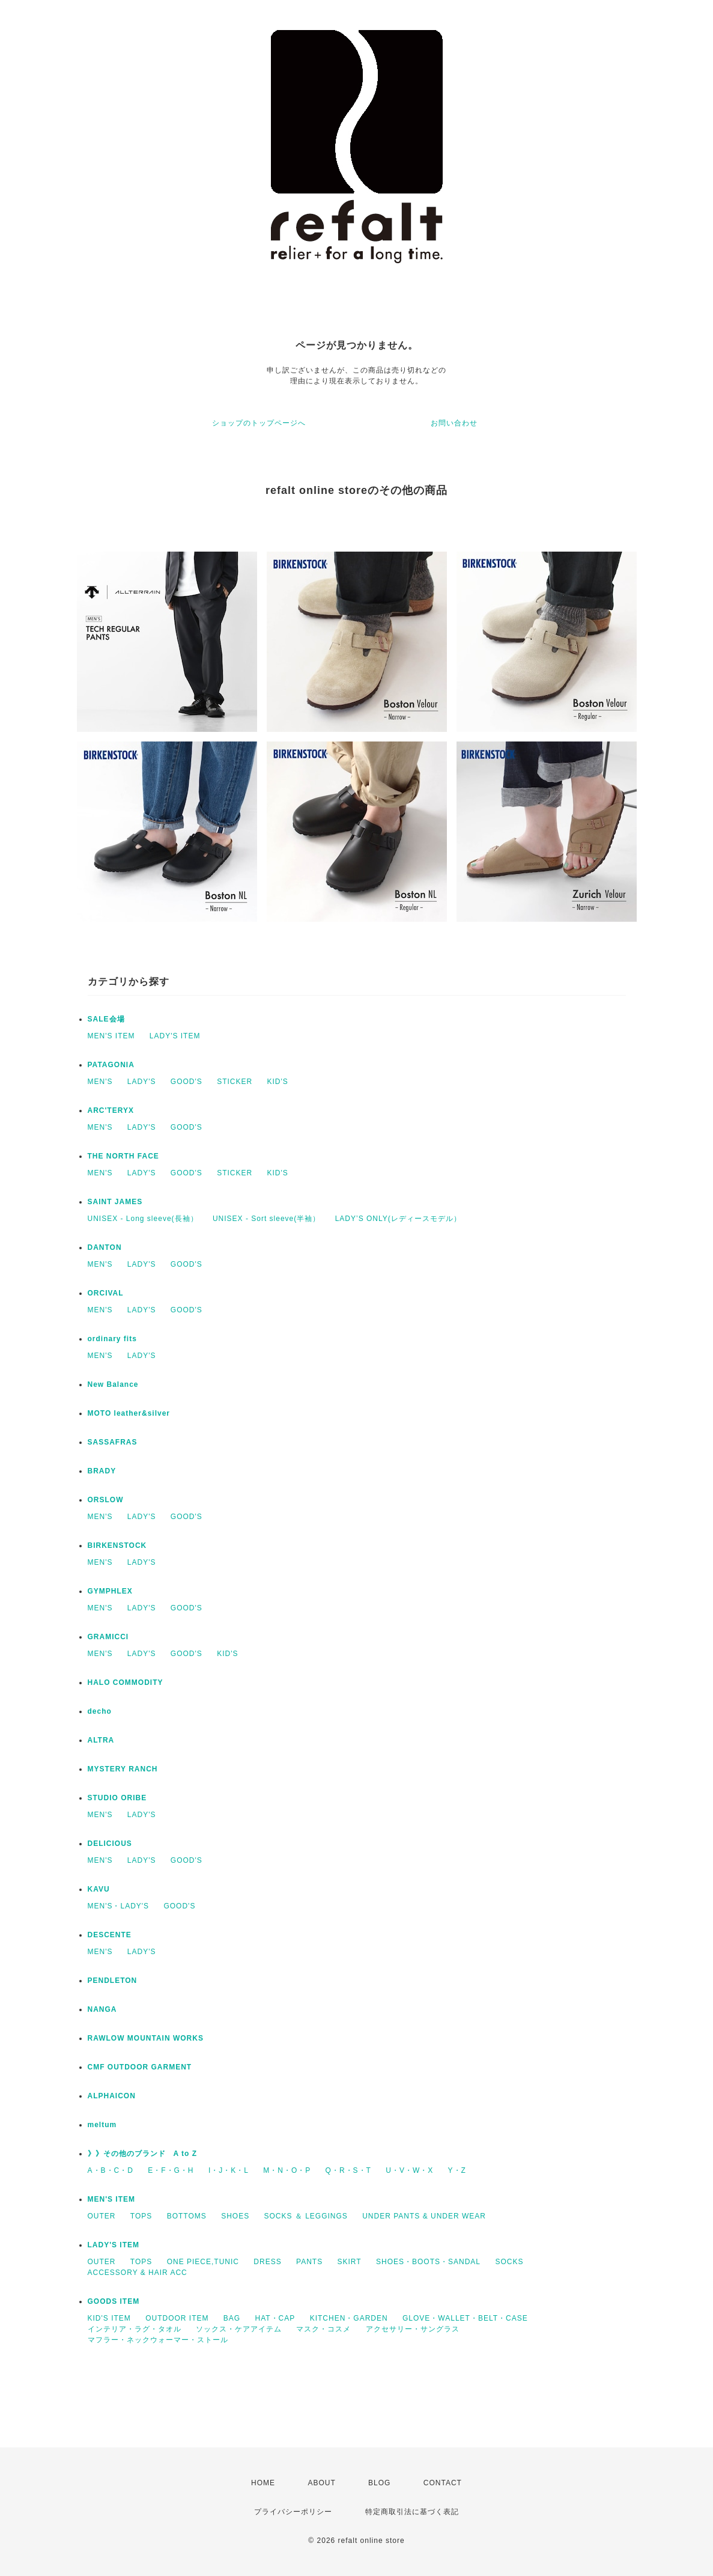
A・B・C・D (110, 2170)
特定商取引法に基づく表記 (412, 2511)
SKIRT (350, 2262)
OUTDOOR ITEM (176, 2318)
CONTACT (442, 2483)
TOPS (141, 2216)
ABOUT (321, 2483)
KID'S (277, 1081)
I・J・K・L (228, 2170)
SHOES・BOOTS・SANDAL (428, 2262)
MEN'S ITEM (111, 1036)
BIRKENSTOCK (117, 1545)
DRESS (267, 2262)
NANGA (102, 2009)
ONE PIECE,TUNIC (203, 2262)
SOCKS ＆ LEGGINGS (305, 2216)
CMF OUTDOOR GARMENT (140, 2067)
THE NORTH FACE (123, 1156)
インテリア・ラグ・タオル (134, 2329)
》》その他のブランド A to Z (143, 2153)
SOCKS (509, 2262)
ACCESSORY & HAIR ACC (137, 2272)
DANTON (105, 1247)
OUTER (102, 2216)
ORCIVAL (106, 1293)
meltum (102, 2125)
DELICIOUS (110, 1843)
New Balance (113, 1384)
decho (100, 1711)
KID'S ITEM (109, 2318)
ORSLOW (106, 1500)
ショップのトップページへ (259, 423)
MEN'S (100, 1081)
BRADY (102, 1471)
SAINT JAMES (115, 1202)
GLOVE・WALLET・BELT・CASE (465, 2318)
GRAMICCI (108, 1637)
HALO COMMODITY (125, 1682)
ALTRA (101, 1740)
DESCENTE (110, 1935)
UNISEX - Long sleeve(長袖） (143, 1218)
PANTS (309, 2262)
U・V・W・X (409, 2170)
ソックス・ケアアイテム (239, 2329)
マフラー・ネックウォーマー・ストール (158, 2340)
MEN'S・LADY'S (119, 1906)
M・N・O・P (287, 2170)
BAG (231, 2318)
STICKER (234, 1081)
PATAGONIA (111, 1065)
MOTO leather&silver (129, 1413)
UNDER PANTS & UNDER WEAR (424, 2216)
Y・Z (457, 2170)
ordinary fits (112, 1339)
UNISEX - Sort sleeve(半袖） (266, 1218)
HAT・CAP (275, 2318)
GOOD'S (186, 1081)
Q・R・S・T (348, 2170)
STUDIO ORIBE (117, 1798)
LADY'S (141, 1081)
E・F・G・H (170, 2170)
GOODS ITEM (114, 2301)
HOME (263, 2483)
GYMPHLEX (110, 1591)
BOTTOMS (187, 2216)
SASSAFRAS (113, 1442)
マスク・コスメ (323, 2329)
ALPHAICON (112, 2096)
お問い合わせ (454, 423)
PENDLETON (113, 1980)
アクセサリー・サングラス (413, 2329)
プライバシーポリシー (293, 2511)
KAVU (99, 1889)
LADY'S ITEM (175, 1036)
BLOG (379, 2483)
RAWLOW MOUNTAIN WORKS (146, 2038)
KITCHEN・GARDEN (349, 2318)
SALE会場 (106, 1019)
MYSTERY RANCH (123, 1769)
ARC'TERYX (111, 1110)
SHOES (235, 2216)
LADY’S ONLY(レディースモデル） (398, 1218)
